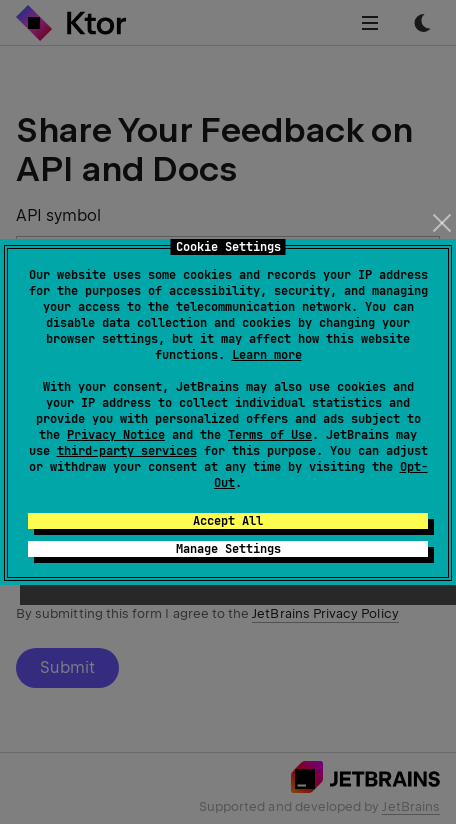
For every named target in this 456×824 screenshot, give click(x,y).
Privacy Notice (116, 435)
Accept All (228, 521)
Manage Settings (228, 549)
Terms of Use (270, 435)
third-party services (127, 451)
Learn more (267, 355)
